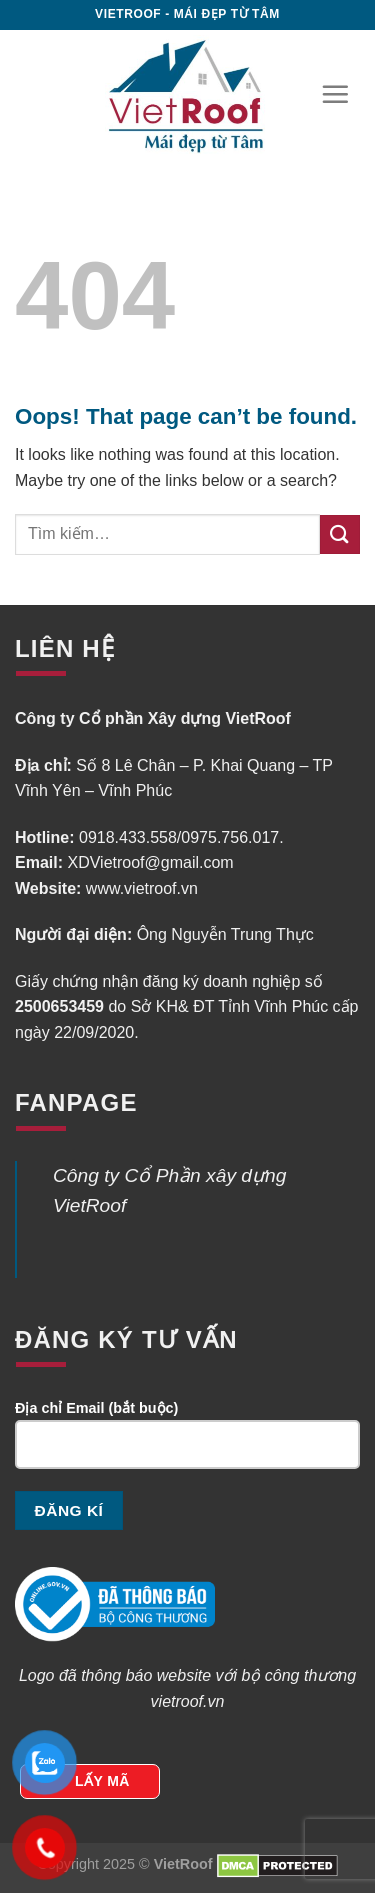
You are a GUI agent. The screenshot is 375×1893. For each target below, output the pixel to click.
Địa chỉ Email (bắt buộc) (187, 1443)
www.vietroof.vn (142, 888)
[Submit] (340, 534)
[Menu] (335, 94)
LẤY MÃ (102, 1781)
